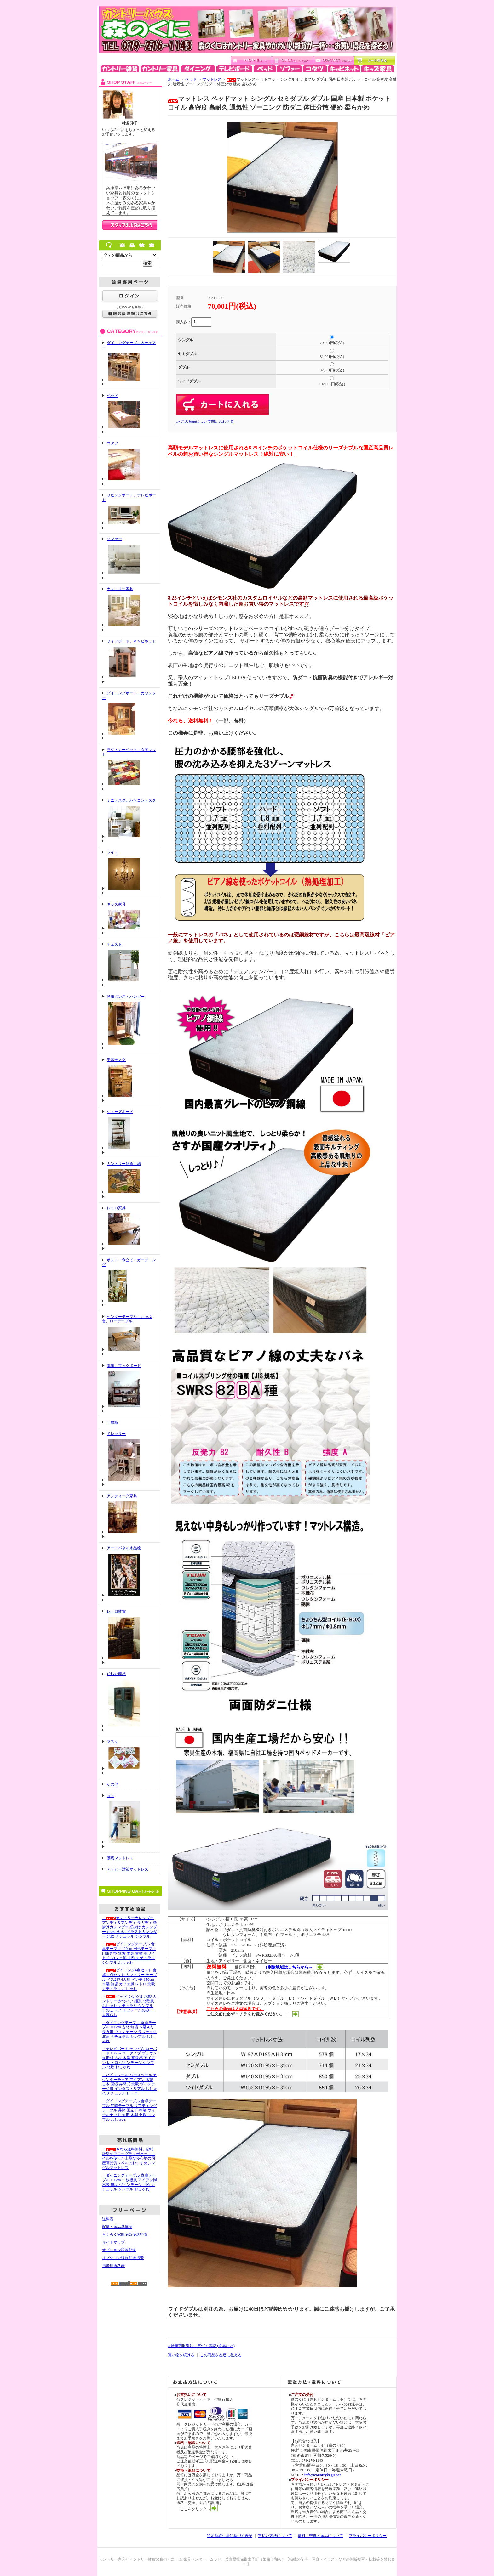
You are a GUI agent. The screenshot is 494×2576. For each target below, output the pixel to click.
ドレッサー (116, 1434)
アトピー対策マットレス (127, 1869)
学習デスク (116, 1060)
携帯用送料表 (113, 2265)
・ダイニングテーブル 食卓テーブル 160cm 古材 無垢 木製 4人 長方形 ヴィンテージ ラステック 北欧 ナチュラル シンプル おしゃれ (129, 2031)
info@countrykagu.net (322, 2475)
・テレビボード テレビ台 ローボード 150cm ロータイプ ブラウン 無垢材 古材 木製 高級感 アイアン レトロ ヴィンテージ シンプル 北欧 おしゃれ (129, 2058)
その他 (112, 1784)
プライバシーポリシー (368, 2536)
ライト (112, 852)
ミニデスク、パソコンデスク (131, 800)
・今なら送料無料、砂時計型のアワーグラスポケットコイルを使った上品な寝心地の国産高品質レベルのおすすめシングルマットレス (128, 2158)
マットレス (212, 79)
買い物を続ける (181, 2355)
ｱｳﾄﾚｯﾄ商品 (116, 1674)
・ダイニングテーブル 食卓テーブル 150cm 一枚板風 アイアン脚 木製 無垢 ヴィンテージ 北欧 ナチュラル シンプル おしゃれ (129, 2182)
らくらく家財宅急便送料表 (124, 2234)
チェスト (114, 944)
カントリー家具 (120, 589)
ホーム (173, 79)
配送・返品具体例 (117, 2226)
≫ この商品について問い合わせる (205, 421)
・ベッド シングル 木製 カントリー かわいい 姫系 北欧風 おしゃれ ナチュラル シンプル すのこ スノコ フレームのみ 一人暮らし (129, 2005)
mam (110, 1796)
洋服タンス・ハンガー (126, 996)
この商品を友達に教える (221, 2355)
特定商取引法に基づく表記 (229, 2536)
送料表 (107, 2219)
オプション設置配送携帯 (123, 2258)
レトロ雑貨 (116, 1611)
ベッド (112, 395)
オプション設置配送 (119, 2250)
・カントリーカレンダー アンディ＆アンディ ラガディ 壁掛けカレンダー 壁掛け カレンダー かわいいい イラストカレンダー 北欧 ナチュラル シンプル (129, 1927)
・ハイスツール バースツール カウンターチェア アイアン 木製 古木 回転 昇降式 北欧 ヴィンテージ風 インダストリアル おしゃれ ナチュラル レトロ (129, 2084)
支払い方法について (275, 2536)
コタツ (112, 443)
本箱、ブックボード (124, 1366)
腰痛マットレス (120, 1858)
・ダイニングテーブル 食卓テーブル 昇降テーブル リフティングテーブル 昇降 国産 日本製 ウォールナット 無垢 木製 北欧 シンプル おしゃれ (129, 2110)
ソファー (114, 539)
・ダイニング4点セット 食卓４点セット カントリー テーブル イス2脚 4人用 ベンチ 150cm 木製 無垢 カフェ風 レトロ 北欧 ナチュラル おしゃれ (129, 1979)
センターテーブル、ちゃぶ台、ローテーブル (127, 1319)
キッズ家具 (116, 904)
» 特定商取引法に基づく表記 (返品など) (201, 2346)
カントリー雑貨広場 (124, 1163)
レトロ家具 (116, 1208)
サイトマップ (113, 2242)
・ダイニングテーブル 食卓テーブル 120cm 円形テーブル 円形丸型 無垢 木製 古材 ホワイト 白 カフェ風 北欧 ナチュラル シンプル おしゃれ (129, 1953)
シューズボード (120, 1112)
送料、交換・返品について (320, 2536)
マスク (112, 1741)
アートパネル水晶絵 (124, 1548)
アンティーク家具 (122, 1496)
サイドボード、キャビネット (131, 641)
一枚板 (112, 1422)
